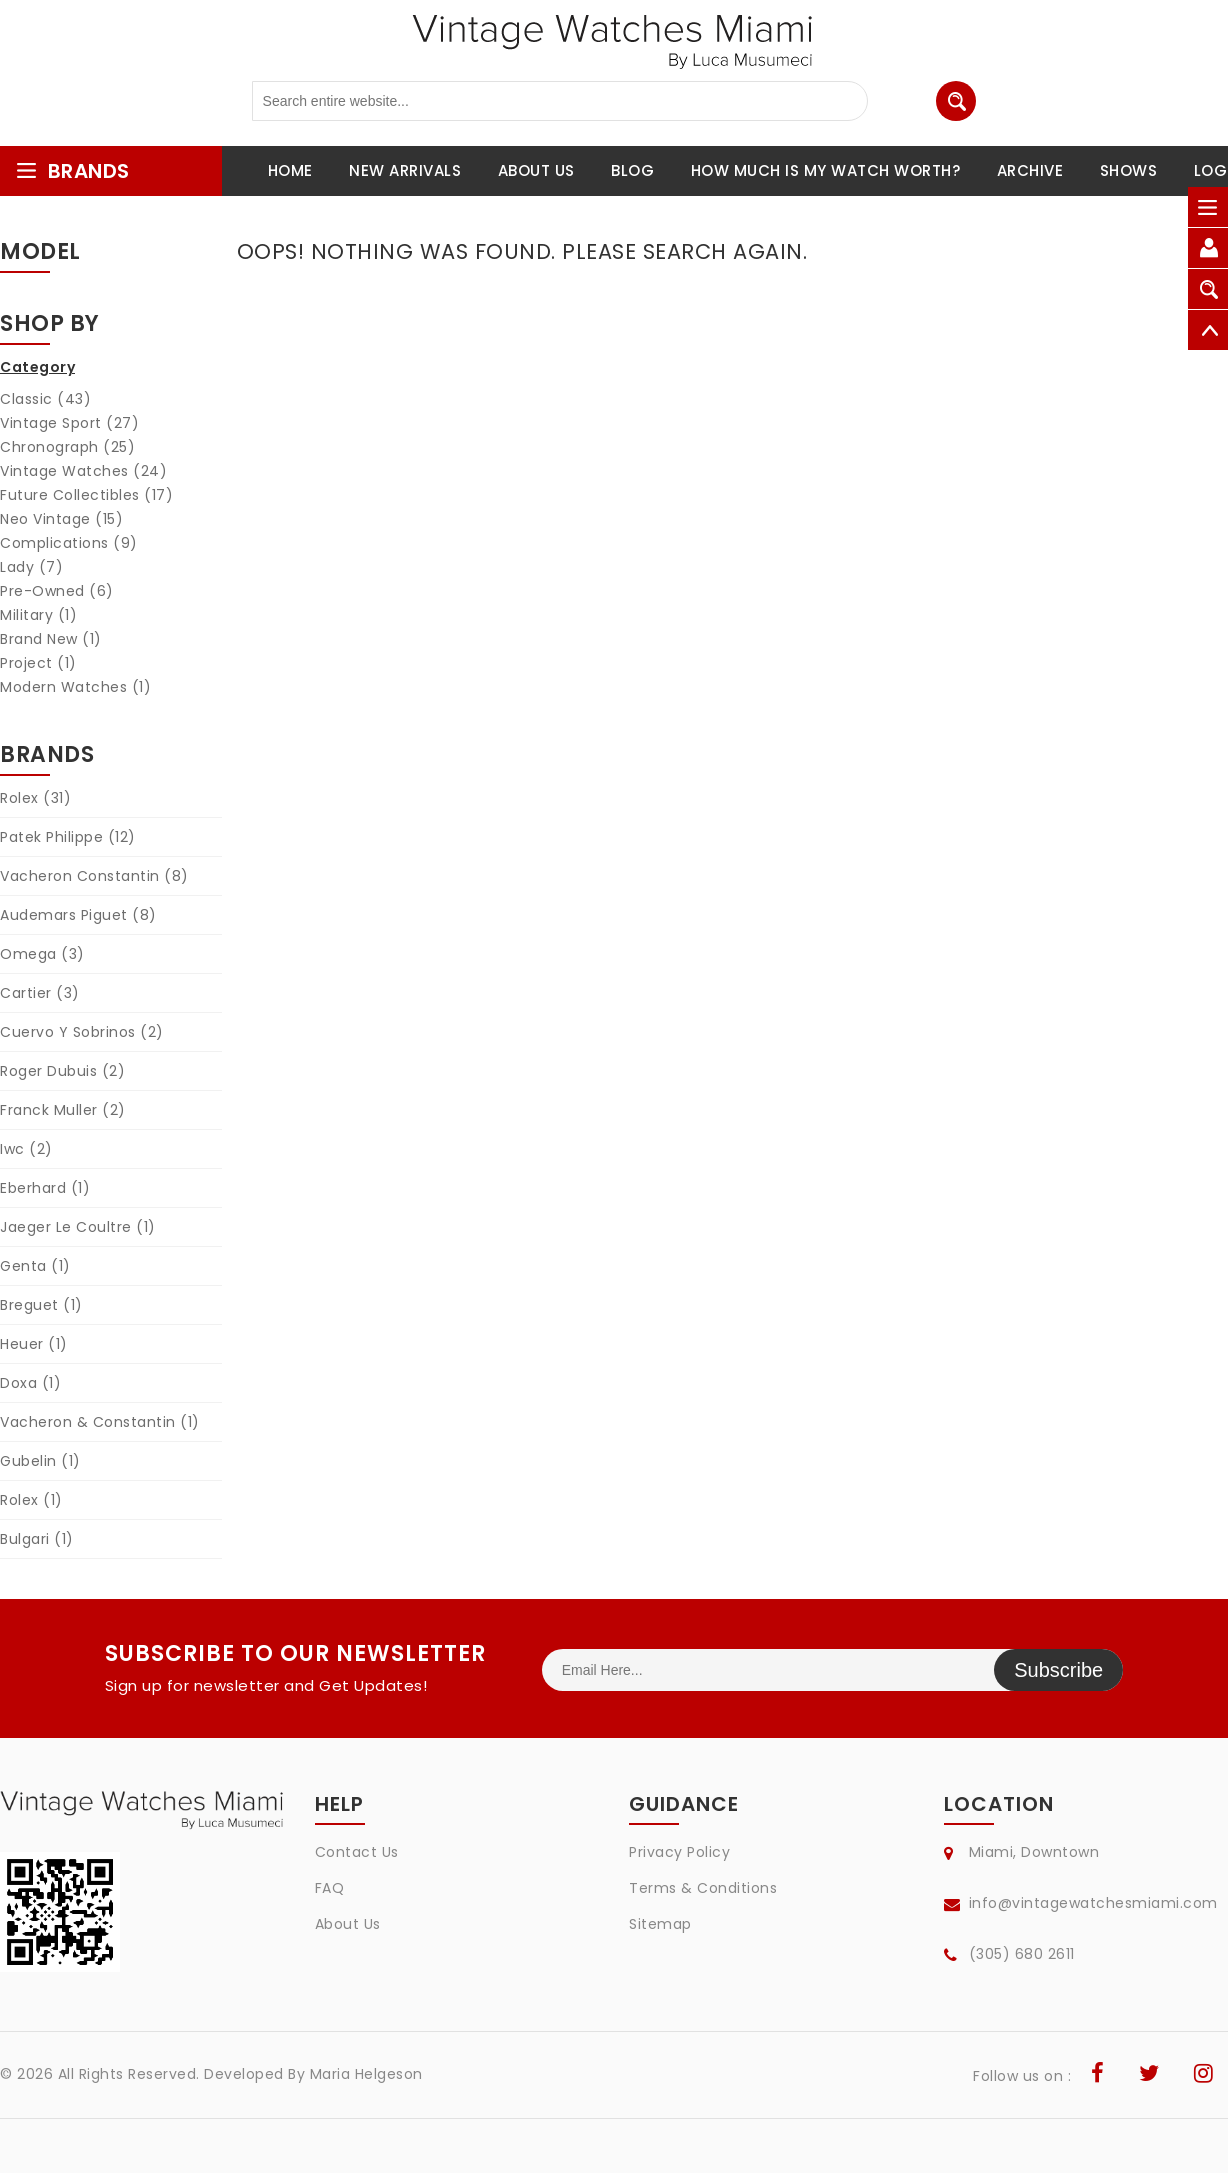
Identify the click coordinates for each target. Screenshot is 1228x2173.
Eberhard (45, 1188)
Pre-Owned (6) (57, 591)
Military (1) (38, 615)
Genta (35, 1266)
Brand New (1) (51, 639)
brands (72, 171)
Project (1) (38, 663)
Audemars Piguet (78, 915)
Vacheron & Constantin (100, 1422)
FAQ (330, 1888)
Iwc (26, 1149)
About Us (348, 1924)
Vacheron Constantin (94, 876)
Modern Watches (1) (75, 687)
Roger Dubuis (62, 1071)
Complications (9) (69, 543)
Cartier (40, 993)
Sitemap (660, 1924)
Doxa (30, 1383)
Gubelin (40, 1461)
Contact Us (357, 1852)
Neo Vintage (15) (61, 519)
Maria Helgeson (366, 2074)
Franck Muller (63, 1110)
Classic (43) (45, 399)
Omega (42, 954)
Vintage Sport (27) (69, 423)
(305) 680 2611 (1022, 1954)
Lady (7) (31, 567)
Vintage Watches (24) (83, 471)
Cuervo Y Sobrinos (82, 1032)
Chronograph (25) (67, 447)
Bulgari (37, 1539)
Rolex (35, 798)
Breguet (41, 1305)
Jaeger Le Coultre (78, 1227)
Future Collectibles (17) (86, 495)
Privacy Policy (679, 1852)
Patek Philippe (68, 837)
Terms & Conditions (703, 1888)
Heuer (34, 1344)
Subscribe (1058, 1670)
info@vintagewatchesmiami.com (1093, 1903)
